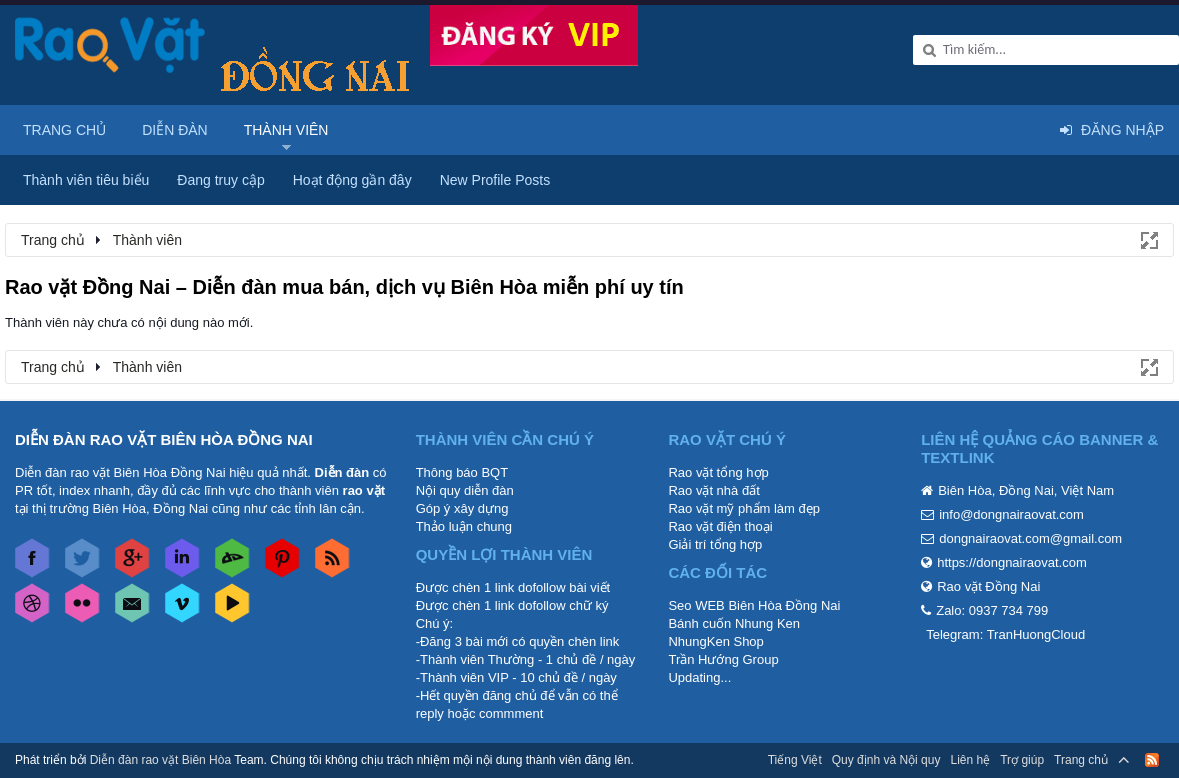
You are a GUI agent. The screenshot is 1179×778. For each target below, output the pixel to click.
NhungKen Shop (715, 641)
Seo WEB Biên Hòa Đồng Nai (754, 605)
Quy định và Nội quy (886, 760)
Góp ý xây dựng (462, 508)
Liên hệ (970, 760)
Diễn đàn (175, 130)
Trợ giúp (1022, 760)
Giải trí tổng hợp (715, 544)
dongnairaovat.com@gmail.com (1030, 538)
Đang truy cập (220, 180)
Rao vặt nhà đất (713, 490)
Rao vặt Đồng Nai (988, 586)
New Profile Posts (495, 180)
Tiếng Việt (795, 760)
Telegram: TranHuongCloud (1005, 634)
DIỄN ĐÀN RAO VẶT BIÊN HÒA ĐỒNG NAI (164, 439)
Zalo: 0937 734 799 (992, 610)
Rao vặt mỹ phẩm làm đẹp (744, 508)
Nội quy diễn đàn (465, 490)
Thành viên (286, 130)
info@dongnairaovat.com (1011, 514)
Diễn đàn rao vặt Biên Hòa (160, 760)
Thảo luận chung (464, 526)
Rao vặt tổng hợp (718, 472)
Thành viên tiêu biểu (86, 180)
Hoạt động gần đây (352, 180)
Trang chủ (64, 130)
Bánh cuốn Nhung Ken (734, 623)
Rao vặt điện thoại (720, 526)
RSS (1152, 760)
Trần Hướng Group (723, 659)
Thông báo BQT (462, 472)
